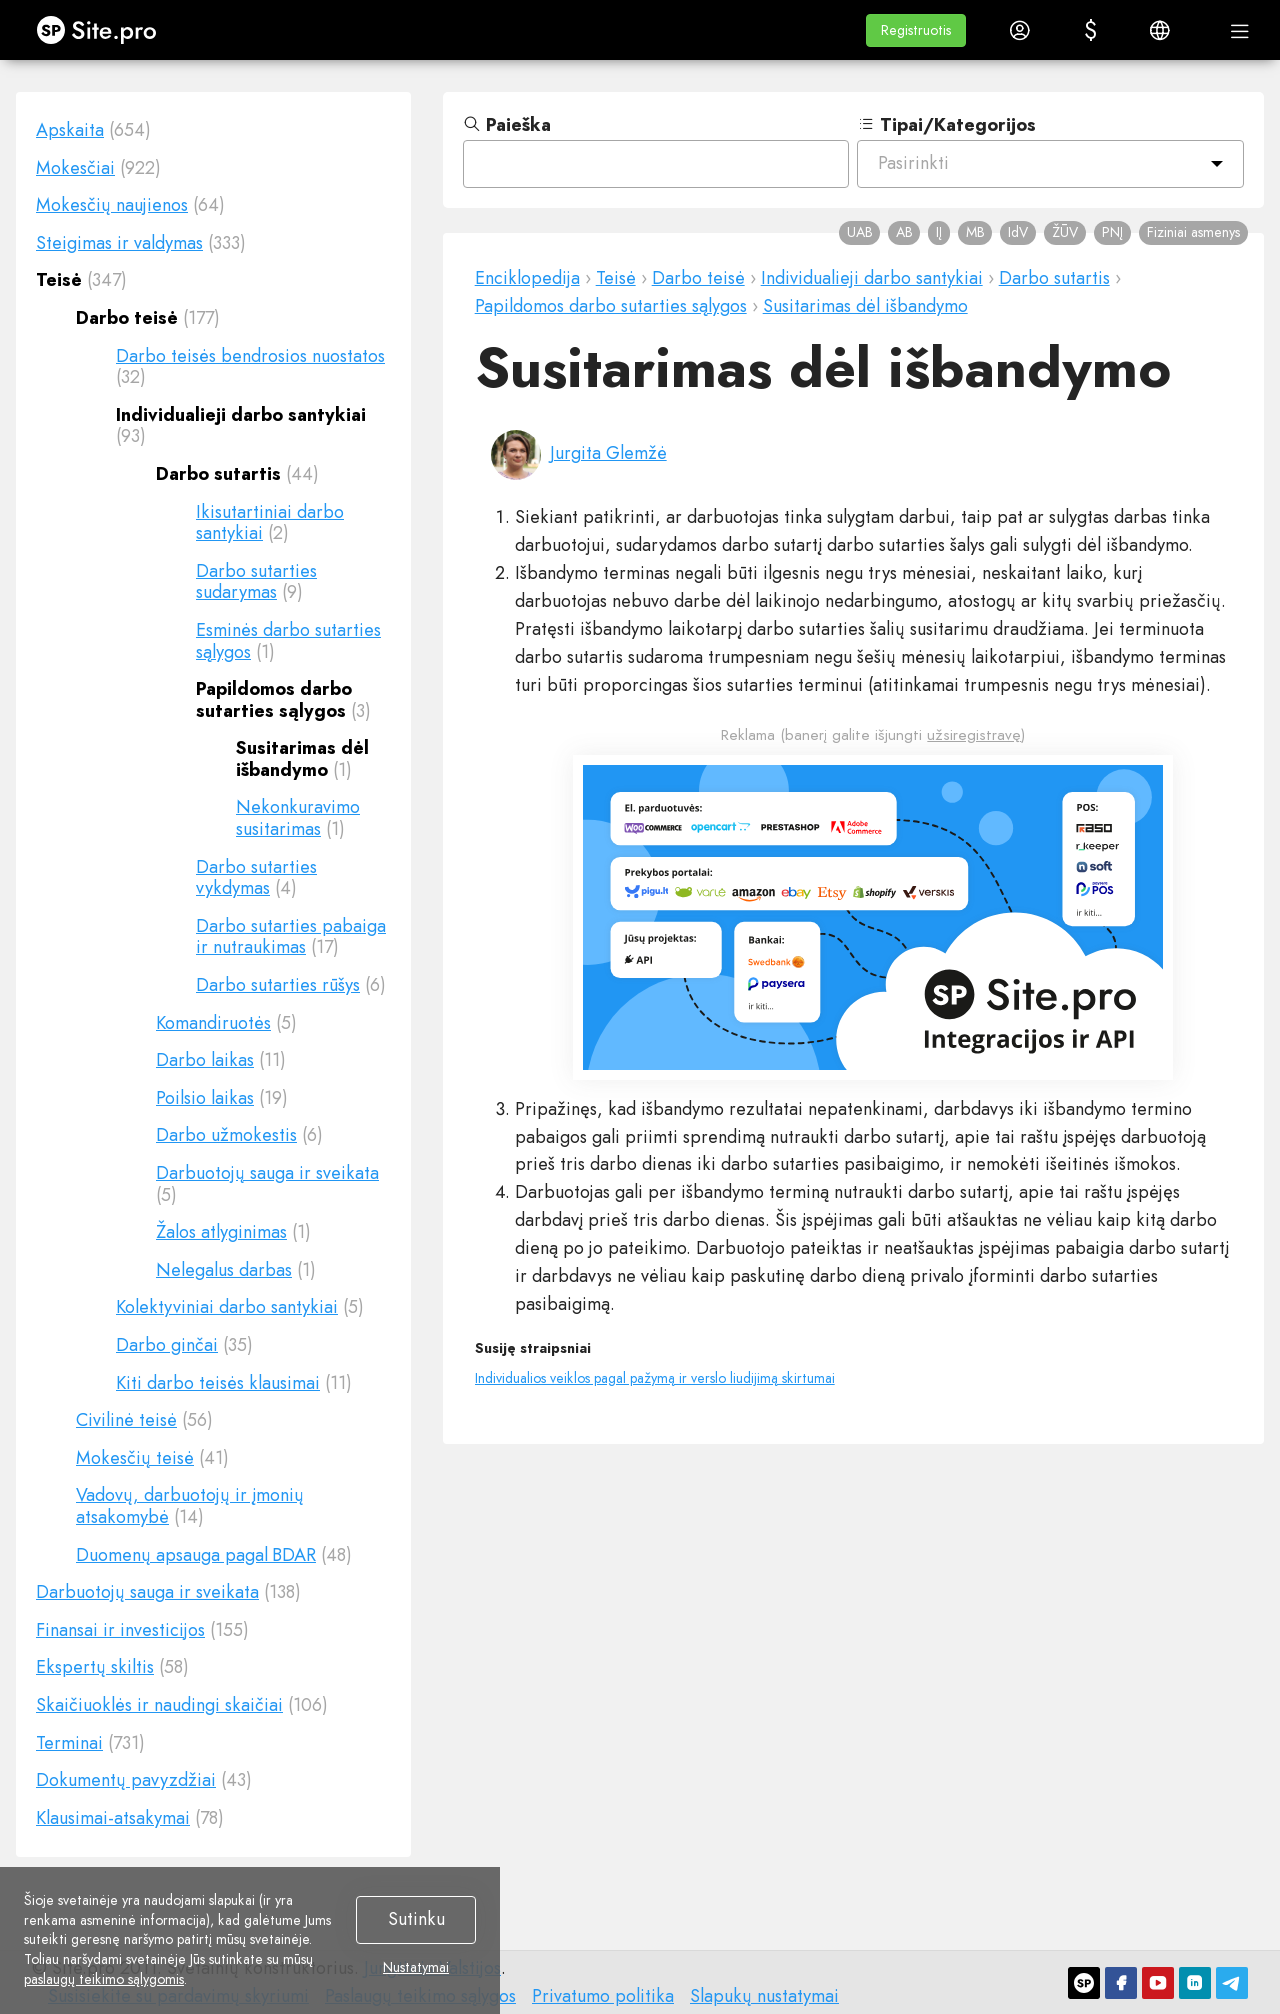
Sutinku (416, 1919)
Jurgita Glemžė (608, 453)
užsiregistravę (974, 735)
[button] (916, 30)
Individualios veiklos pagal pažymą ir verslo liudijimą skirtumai (655, 1378)
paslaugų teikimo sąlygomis (104, 1979)
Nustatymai (416, 1968)
